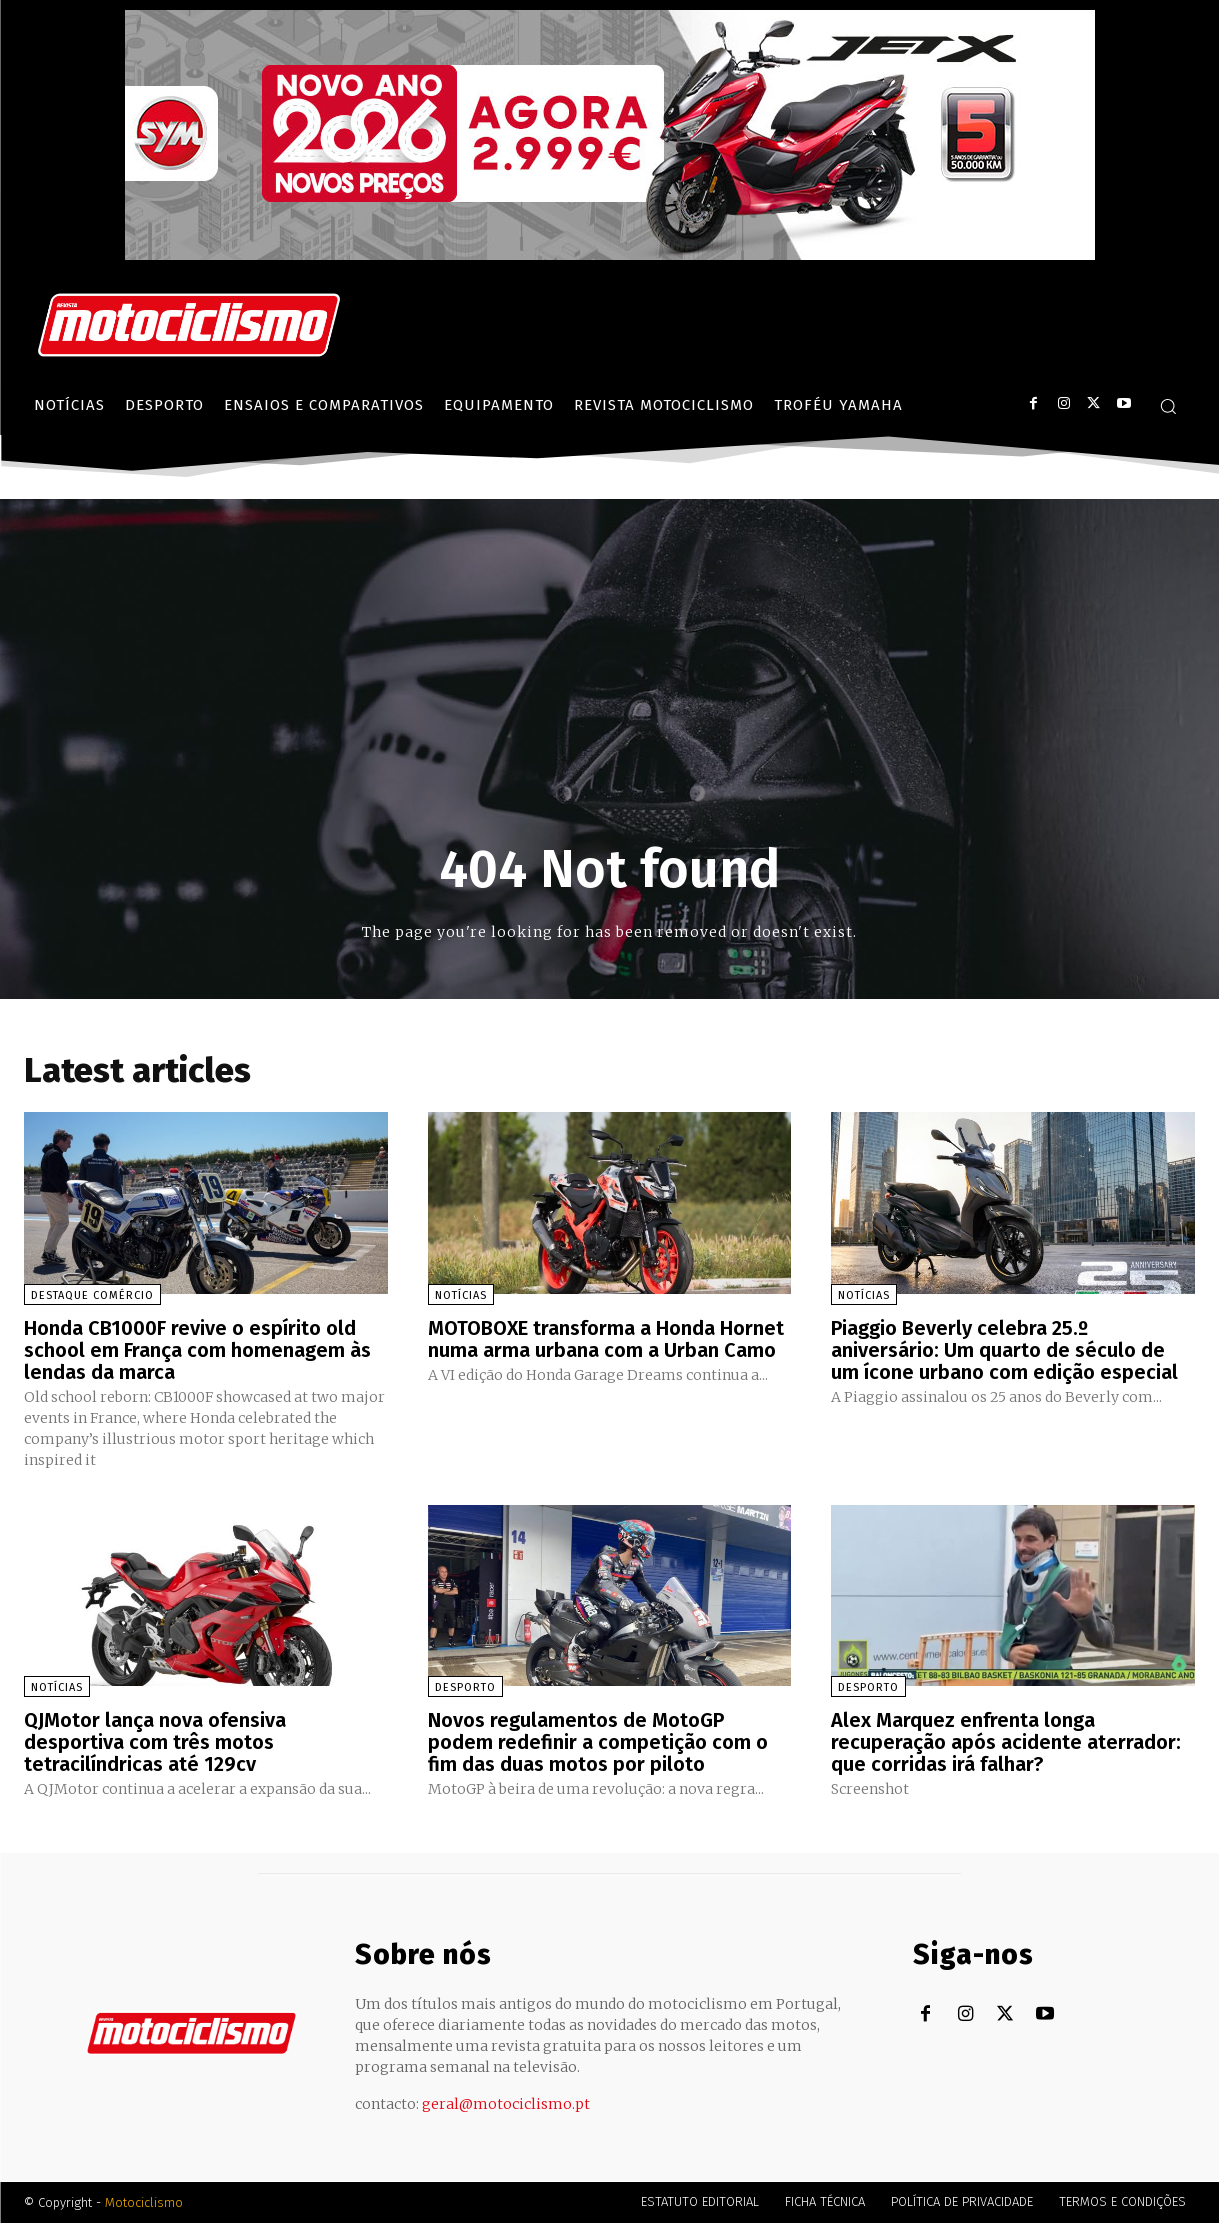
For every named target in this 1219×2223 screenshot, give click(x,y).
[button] (1168, 406)
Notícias (461, 1295)
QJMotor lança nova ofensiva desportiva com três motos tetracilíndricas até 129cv (155, 1742)
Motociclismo (144, 2202)
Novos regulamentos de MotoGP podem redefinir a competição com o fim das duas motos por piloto (598, 1742)
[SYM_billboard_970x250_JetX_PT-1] (610, 255)
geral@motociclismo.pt (506, 2104)
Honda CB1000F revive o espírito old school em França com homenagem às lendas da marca (197, 1350)
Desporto (465, 1687)
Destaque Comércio (92, 1295)
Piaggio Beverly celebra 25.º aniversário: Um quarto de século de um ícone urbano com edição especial (1004, 1350)
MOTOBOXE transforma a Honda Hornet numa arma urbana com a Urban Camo (606, 1339)
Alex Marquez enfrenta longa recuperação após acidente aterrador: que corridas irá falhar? (1006, 1742)
